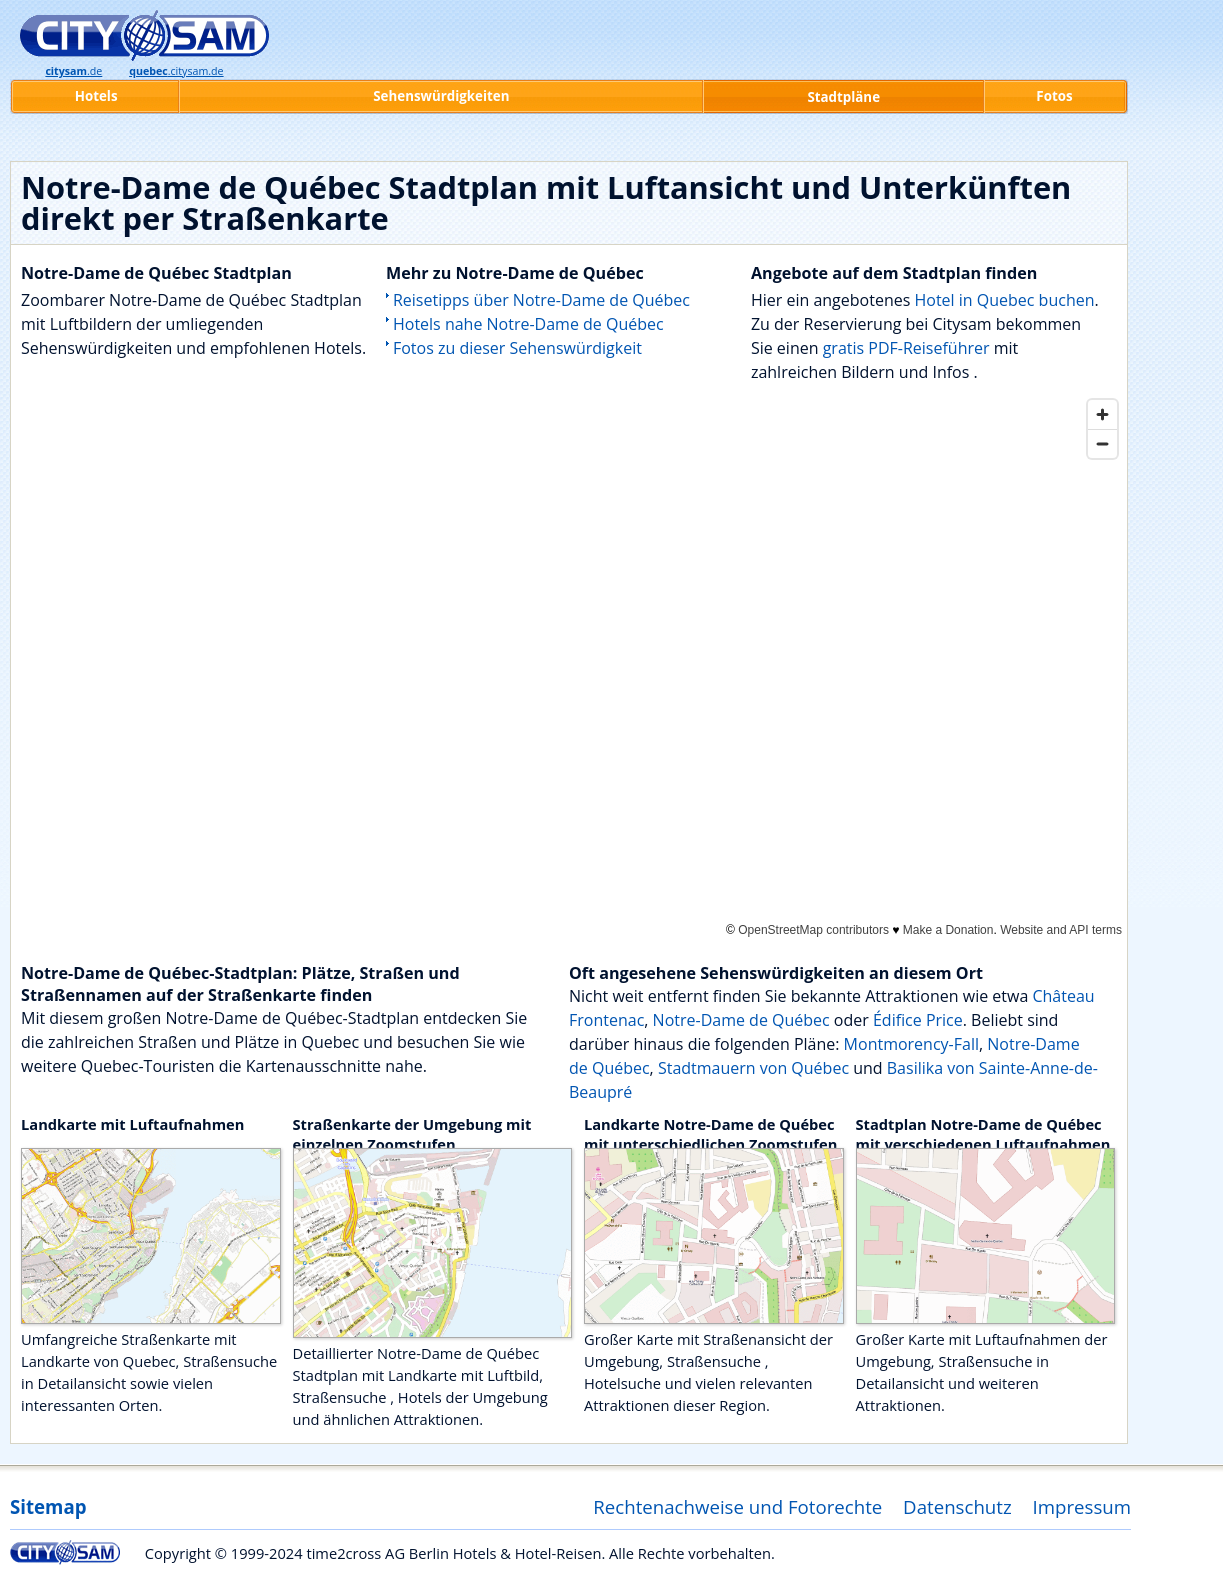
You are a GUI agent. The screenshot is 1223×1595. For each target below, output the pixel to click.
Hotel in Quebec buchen (1004, 300)
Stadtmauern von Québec (753, 1068)
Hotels (96, 96)
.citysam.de (176, 71)
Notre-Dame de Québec (741, 1020)
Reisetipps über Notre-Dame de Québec (541, 300)
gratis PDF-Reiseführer (906, 348)
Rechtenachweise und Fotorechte (737, 1506)
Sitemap (48, 1506)
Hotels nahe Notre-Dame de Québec (528, 324)
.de (73, 71)
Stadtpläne (843, 97)
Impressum (1082, 1506)
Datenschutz (957, 1506)
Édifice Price (918, 1020)
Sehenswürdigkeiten (441, 96)
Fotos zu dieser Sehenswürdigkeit (517, 348)
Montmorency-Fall (911, 1044)
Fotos (1054, 96)
